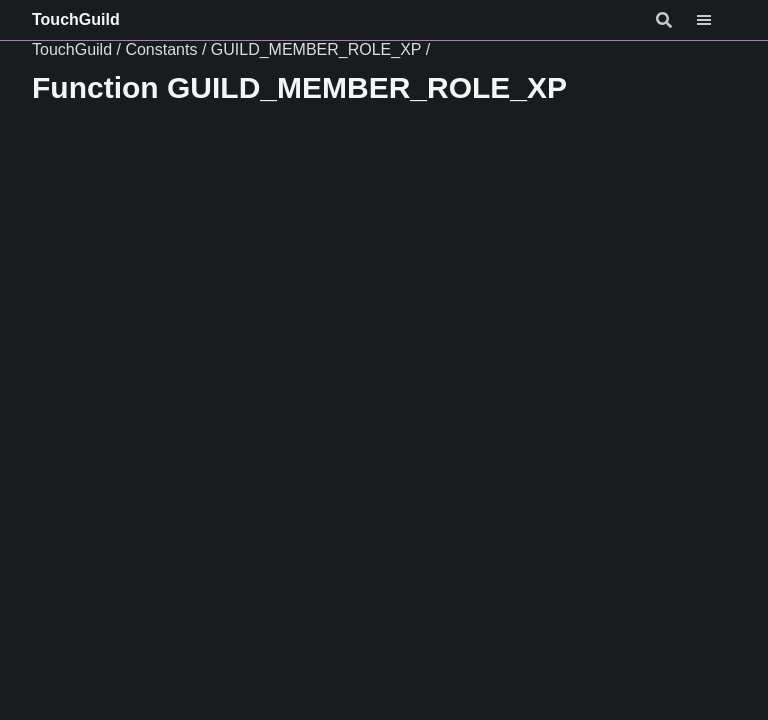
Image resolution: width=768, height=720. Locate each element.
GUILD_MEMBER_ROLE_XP (316, 49)
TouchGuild (76, 19)
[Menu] (716, 20)
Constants (161, 49)
